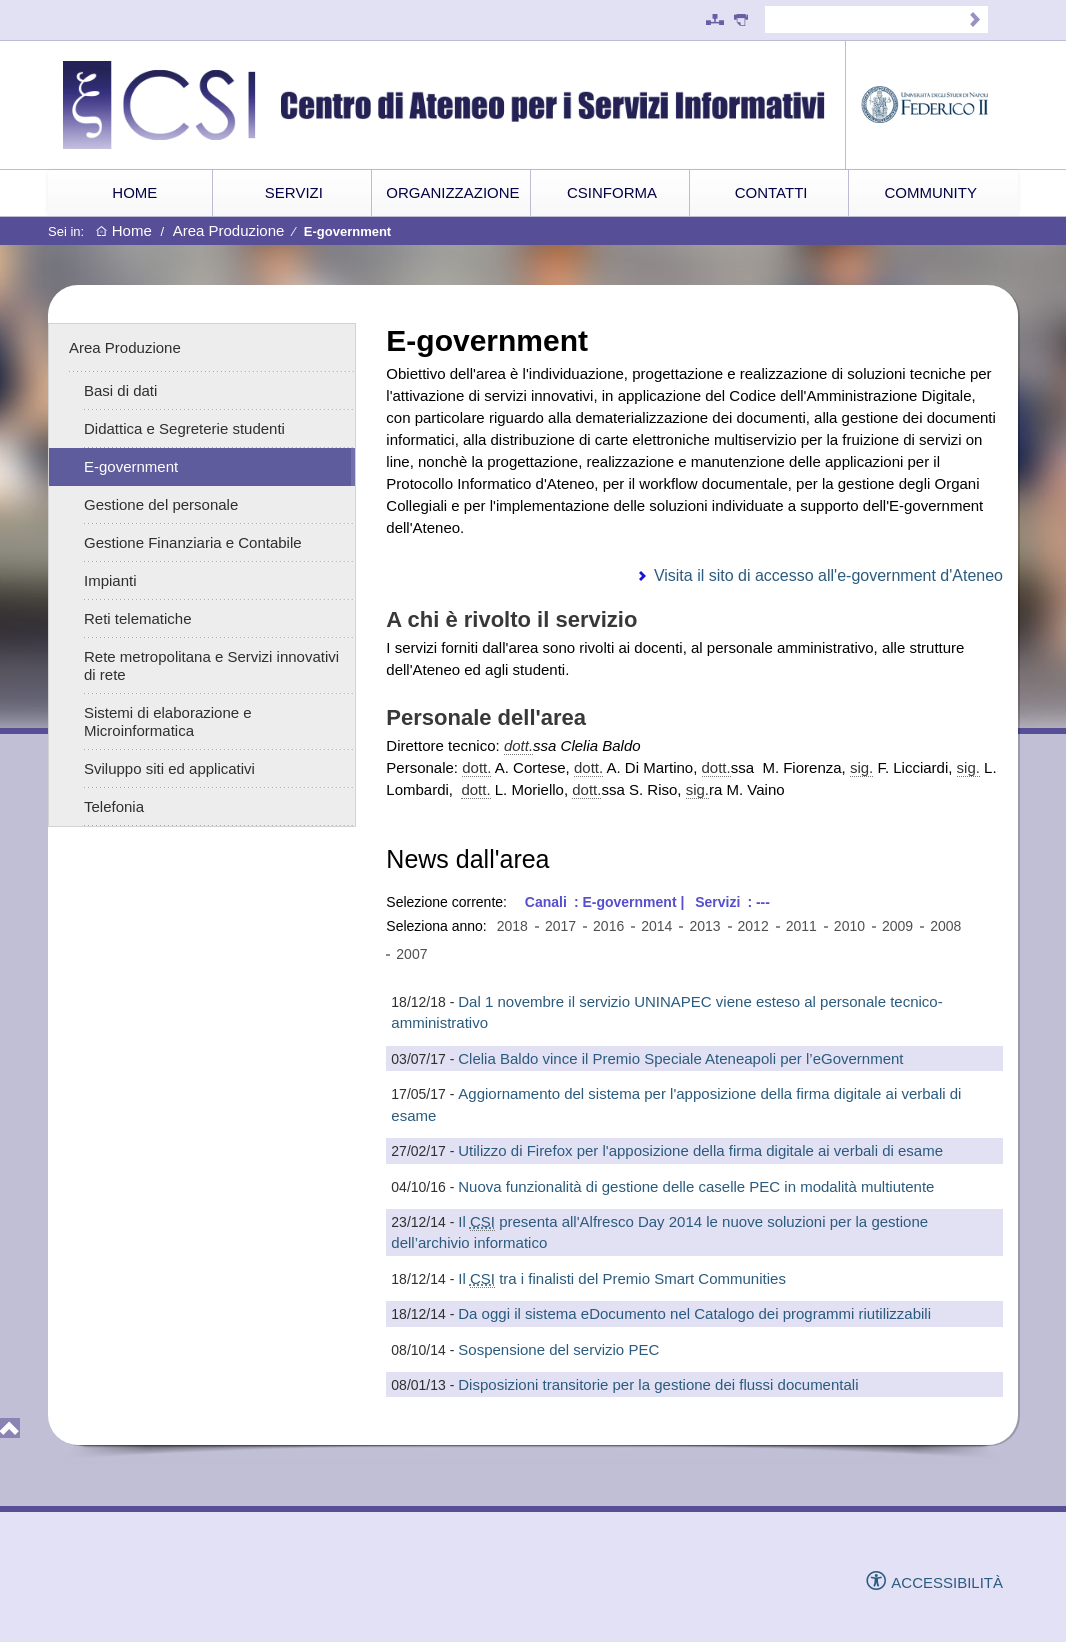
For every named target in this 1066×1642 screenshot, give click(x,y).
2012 (753, 926)
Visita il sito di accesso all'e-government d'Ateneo (828, 575)
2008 (945, 926)
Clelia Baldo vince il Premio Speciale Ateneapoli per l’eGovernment (680, 1058)
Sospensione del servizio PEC (558, 1349)
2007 (411, 954)
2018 (512, 926)
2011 (801, 926)
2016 (608, 926)
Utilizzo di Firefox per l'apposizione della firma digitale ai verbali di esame (700, 1150)
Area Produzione (229, 230)
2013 (704, 926)
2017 (560, 926)
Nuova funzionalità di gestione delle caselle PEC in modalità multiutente (696, 1186)
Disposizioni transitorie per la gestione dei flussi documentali (658, 1384)
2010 (849, 926)
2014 (656, 926)
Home (124, 231)
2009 (897, 926)
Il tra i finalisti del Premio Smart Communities (622, 1279)
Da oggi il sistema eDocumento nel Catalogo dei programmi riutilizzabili (694, 1313)
